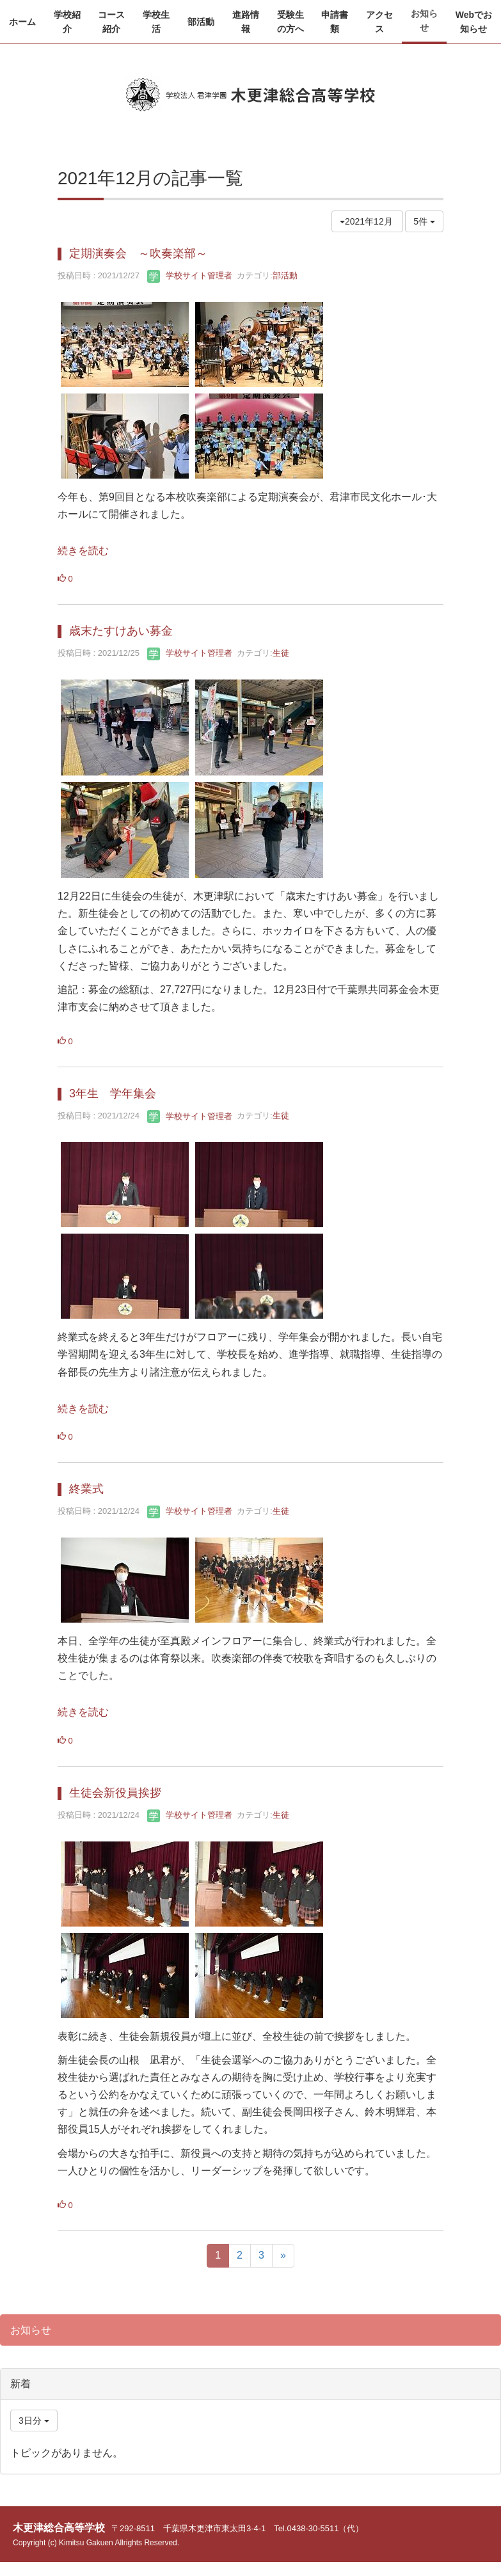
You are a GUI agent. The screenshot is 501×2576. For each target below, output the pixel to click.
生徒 (281, 653)
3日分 (34, 2420)
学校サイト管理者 (189, 275)
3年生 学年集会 (112, 1093)
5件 (424, 221)
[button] (67, 22)
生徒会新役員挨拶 (115, 1792)
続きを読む (83, 550)
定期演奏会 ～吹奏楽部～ (138, 253)
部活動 (285, 275)
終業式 (86, 1489)
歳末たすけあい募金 (121, 630)
